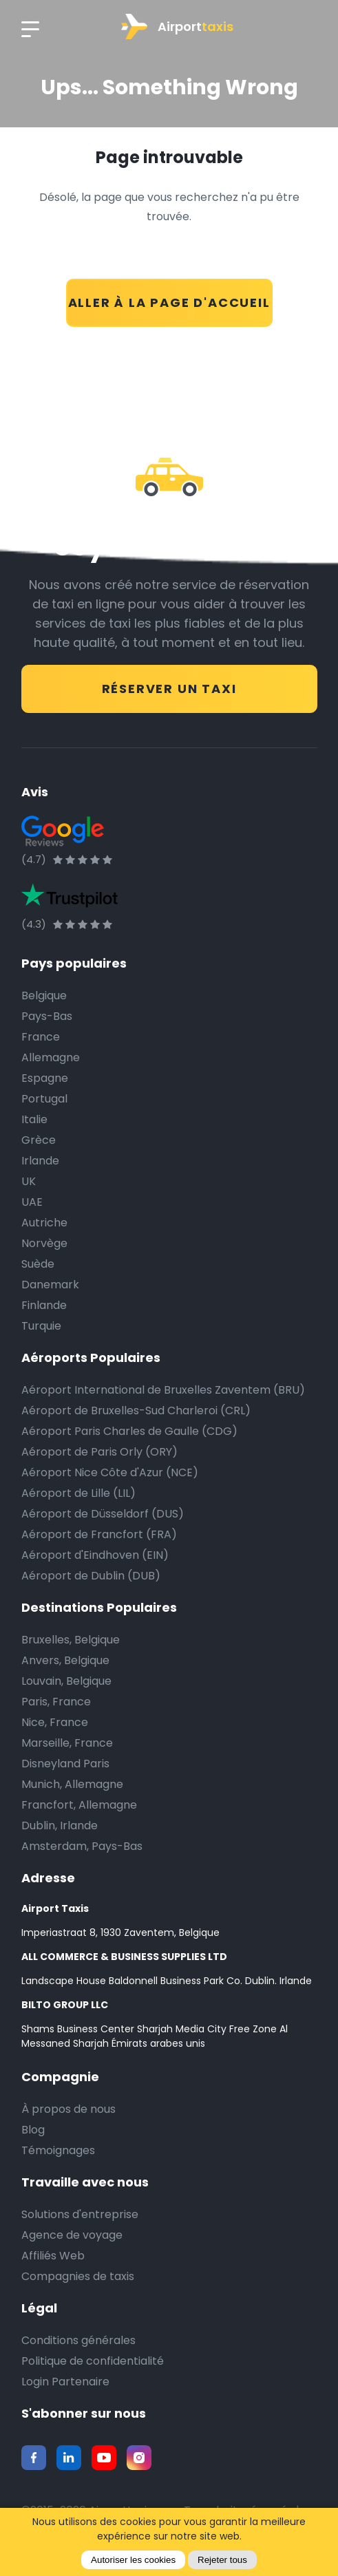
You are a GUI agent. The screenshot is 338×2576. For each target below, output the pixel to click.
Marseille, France (67, 1743)
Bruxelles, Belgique (70, 1640)
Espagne (44, 1078)
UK (28, 1181)
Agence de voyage (72, 2235)
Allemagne (50, 1057)
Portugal (44, 1099)
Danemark (50, 1284)
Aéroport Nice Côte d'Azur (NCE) (109, 1472)
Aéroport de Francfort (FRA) (99, 1534)
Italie (34, 1119)
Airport (177, 26)
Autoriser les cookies (133, 2560)
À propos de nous (68, 2109)
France (40, 1037)
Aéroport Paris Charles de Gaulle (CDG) (129, 1431)
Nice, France (54, 1722)
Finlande (44, 1305)
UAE (32, 1202)
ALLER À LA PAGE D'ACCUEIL (169, 302)
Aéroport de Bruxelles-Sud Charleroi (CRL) (136, 1410)
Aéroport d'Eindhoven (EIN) (95, 1555)
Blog (33, 2130)
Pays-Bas (46, 1016)
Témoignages (58, 2150)
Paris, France (56, 1702)
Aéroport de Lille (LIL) (78, 1493)
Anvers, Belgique (65, 1660)
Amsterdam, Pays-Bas (81, 1846)
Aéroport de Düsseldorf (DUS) (102, 1514)
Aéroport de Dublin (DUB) (90, 1576)
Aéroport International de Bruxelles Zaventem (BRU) (163, 1390)
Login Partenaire (65, 2381)
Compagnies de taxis (77, 2276)
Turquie (41, 1326)
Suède (37, 1264)
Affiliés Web (53, 2256)
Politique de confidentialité (92, 2361)
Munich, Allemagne (72, 1784)
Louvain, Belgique (66, 1681)
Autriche (44, 1223)
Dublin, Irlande (59, 1825)
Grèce (38, 1140)
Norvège (44, 1243)
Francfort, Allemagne (79, 1805)
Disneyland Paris (65, 1763)
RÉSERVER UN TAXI (169, 688)
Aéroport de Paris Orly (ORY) (99, 1452)
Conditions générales (78, 2340)
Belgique (44, 995)
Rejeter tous (222, 2560)
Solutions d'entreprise (79, 2214)
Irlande (40, 1161)
